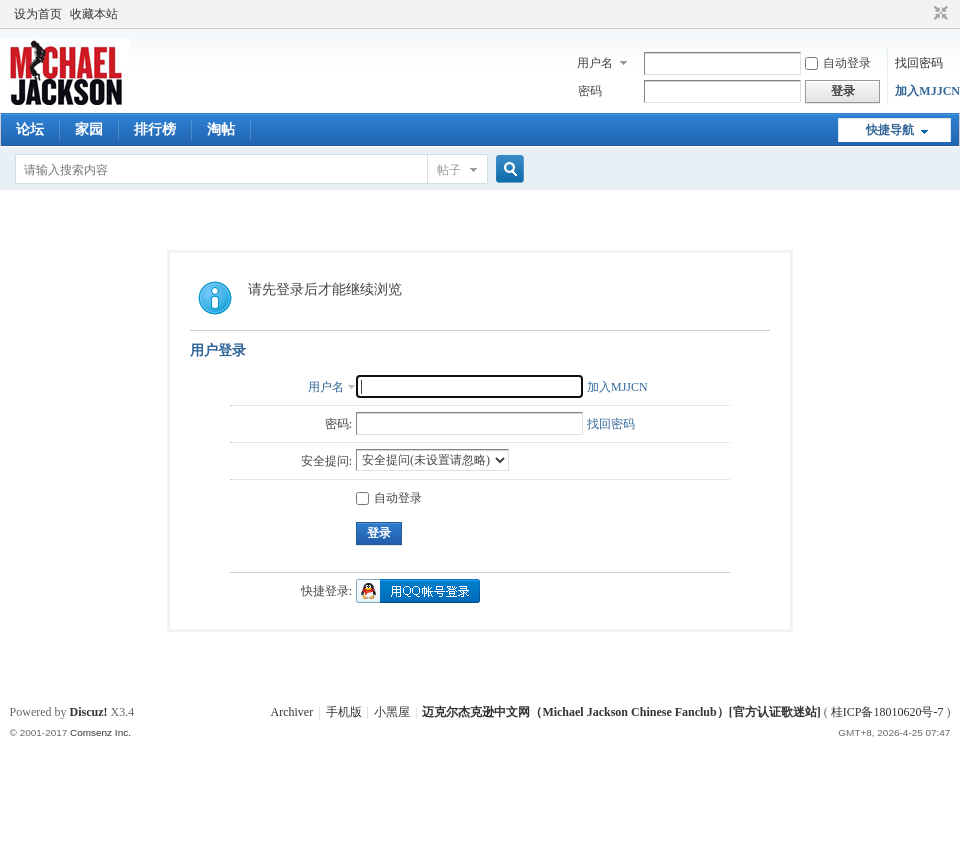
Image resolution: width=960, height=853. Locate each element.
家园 (89, 129)
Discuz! (89, 712)
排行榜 (155, 129)
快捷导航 (890, 130)
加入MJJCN (927, 91)
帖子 (449, 170)
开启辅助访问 (922, 14)
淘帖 (221, 129)
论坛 (30, 129)
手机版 (344, 712)
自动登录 (838, 63)
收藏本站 (94, 14)
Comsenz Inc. (100, 732)
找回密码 (919, 63)
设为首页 (38, 14)
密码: (338, 424)
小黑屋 (392, 712)
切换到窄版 (938, 14)
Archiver (292, 712)
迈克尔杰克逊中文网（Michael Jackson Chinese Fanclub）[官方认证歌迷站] (621, 712)
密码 (590, 91)
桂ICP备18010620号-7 (887, 712)
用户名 (595, 63)
